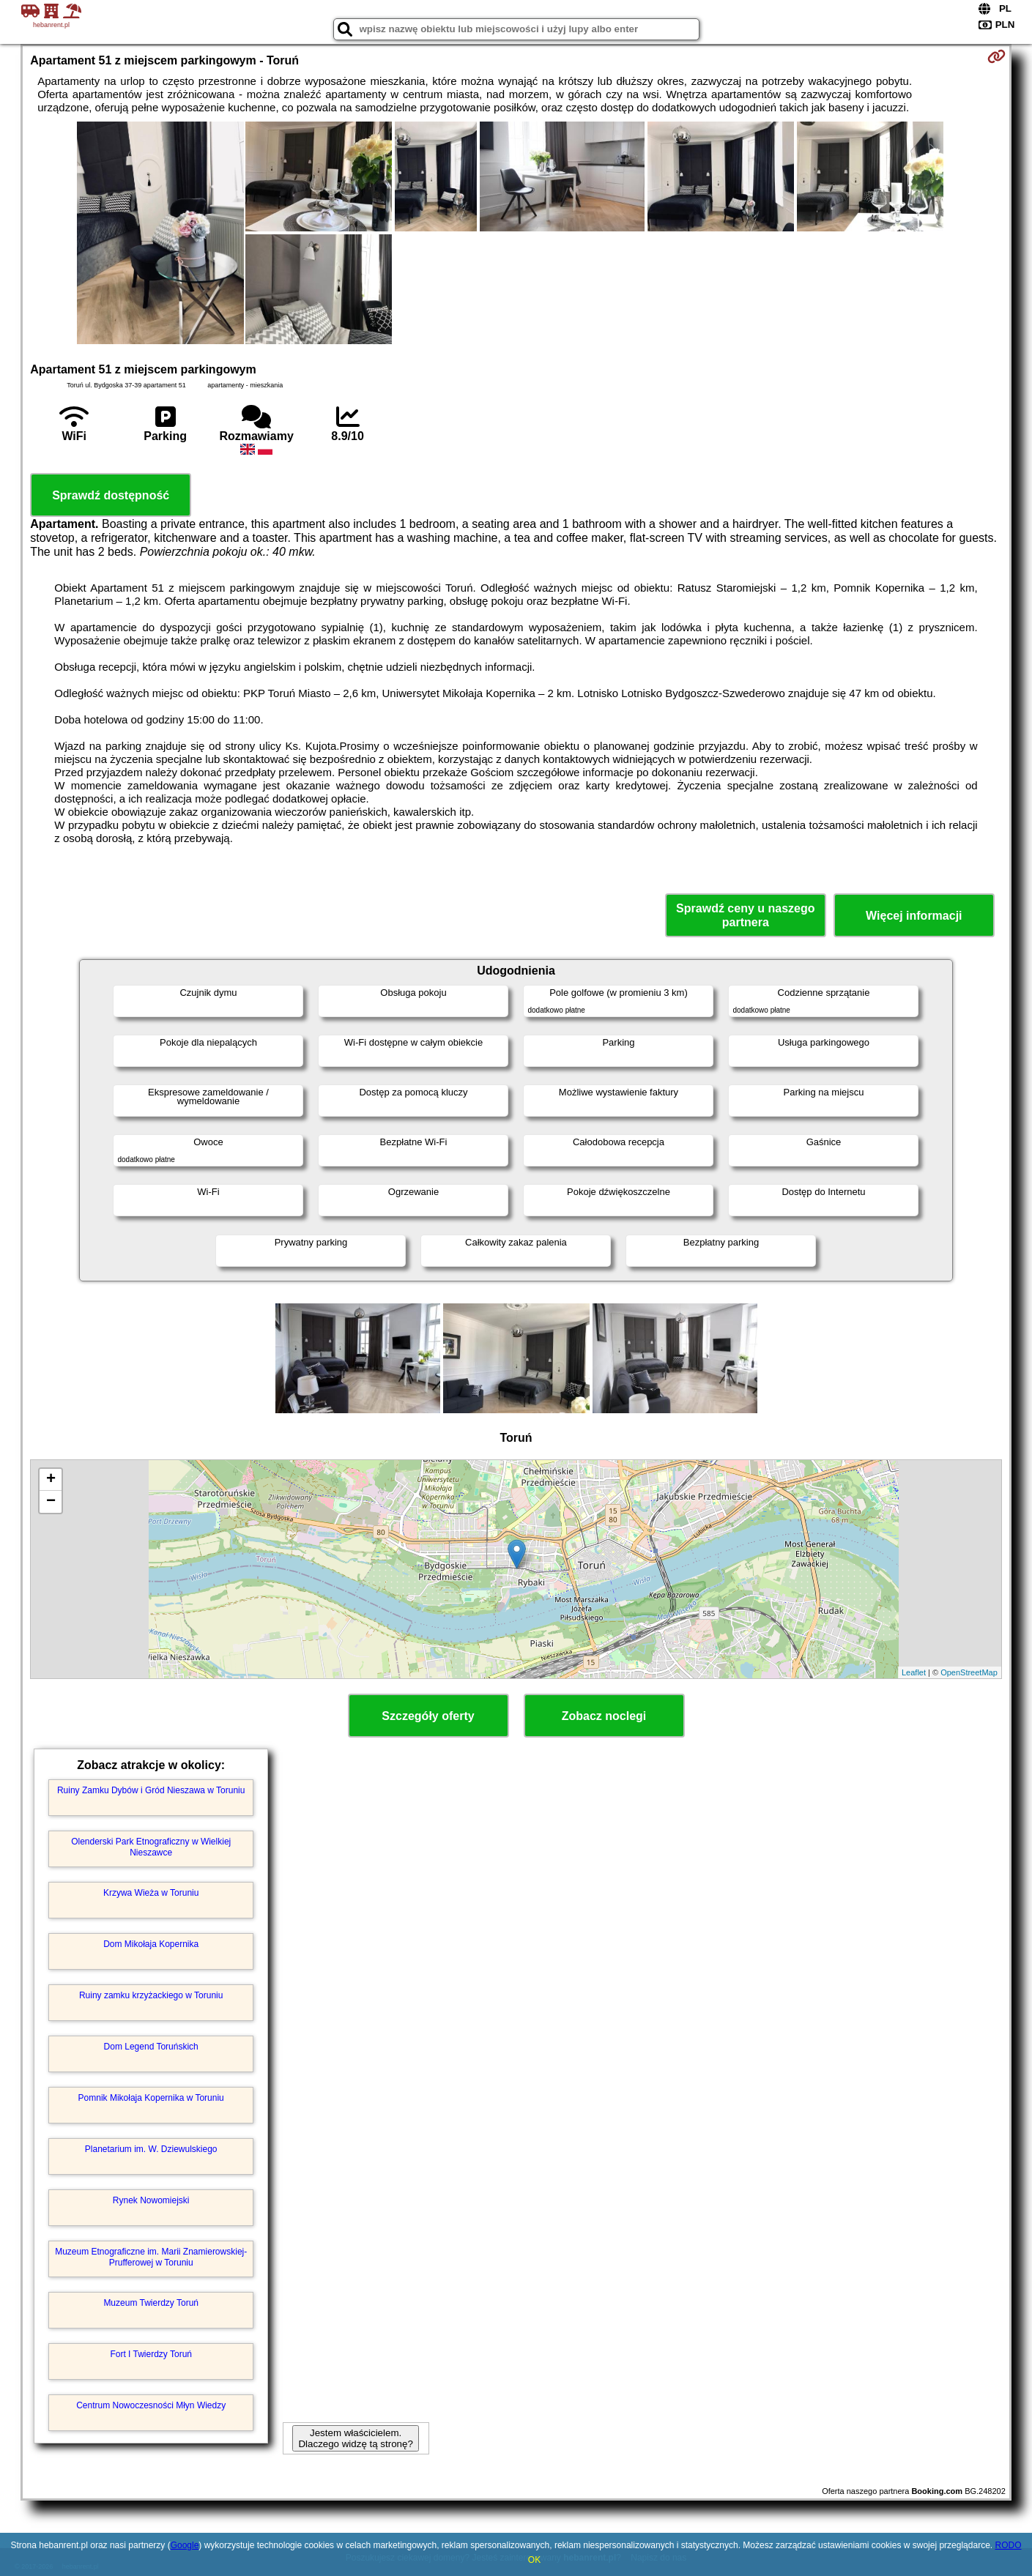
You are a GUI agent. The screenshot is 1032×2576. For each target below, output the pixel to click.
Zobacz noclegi (604, 1716)
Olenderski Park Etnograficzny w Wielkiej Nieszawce (151, 1846)
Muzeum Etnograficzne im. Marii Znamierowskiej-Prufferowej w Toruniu (151, 2256)
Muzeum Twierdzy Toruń (150, 2303)
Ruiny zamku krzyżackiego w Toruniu (151, 1995)
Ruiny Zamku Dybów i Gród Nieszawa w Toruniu (151, 1790)
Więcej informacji (914, 915)
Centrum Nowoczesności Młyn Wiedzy (151, 2405)
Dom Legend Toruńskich (151, 2046)
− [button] (51, 1502)
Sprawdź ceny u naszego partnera (745, 915)
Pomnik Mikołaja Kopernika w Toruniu (151, 2098)
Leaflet (914, 1672)
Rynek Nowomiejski (151, 2200)
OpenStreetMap (969, 1672)
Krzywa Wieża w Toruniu (151, 1893)
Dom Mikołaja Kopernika (150, 1944)
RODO (1008, 2545)
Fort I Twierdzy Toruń (151, 2354)
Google (185, 2545)
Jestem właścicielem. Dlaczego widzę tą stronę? (355, 2438)
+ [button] (51, 1480)
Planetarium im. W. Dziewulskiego (151, 2149)
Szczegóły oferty (428, 1716)
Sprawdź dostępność (110, 495)
